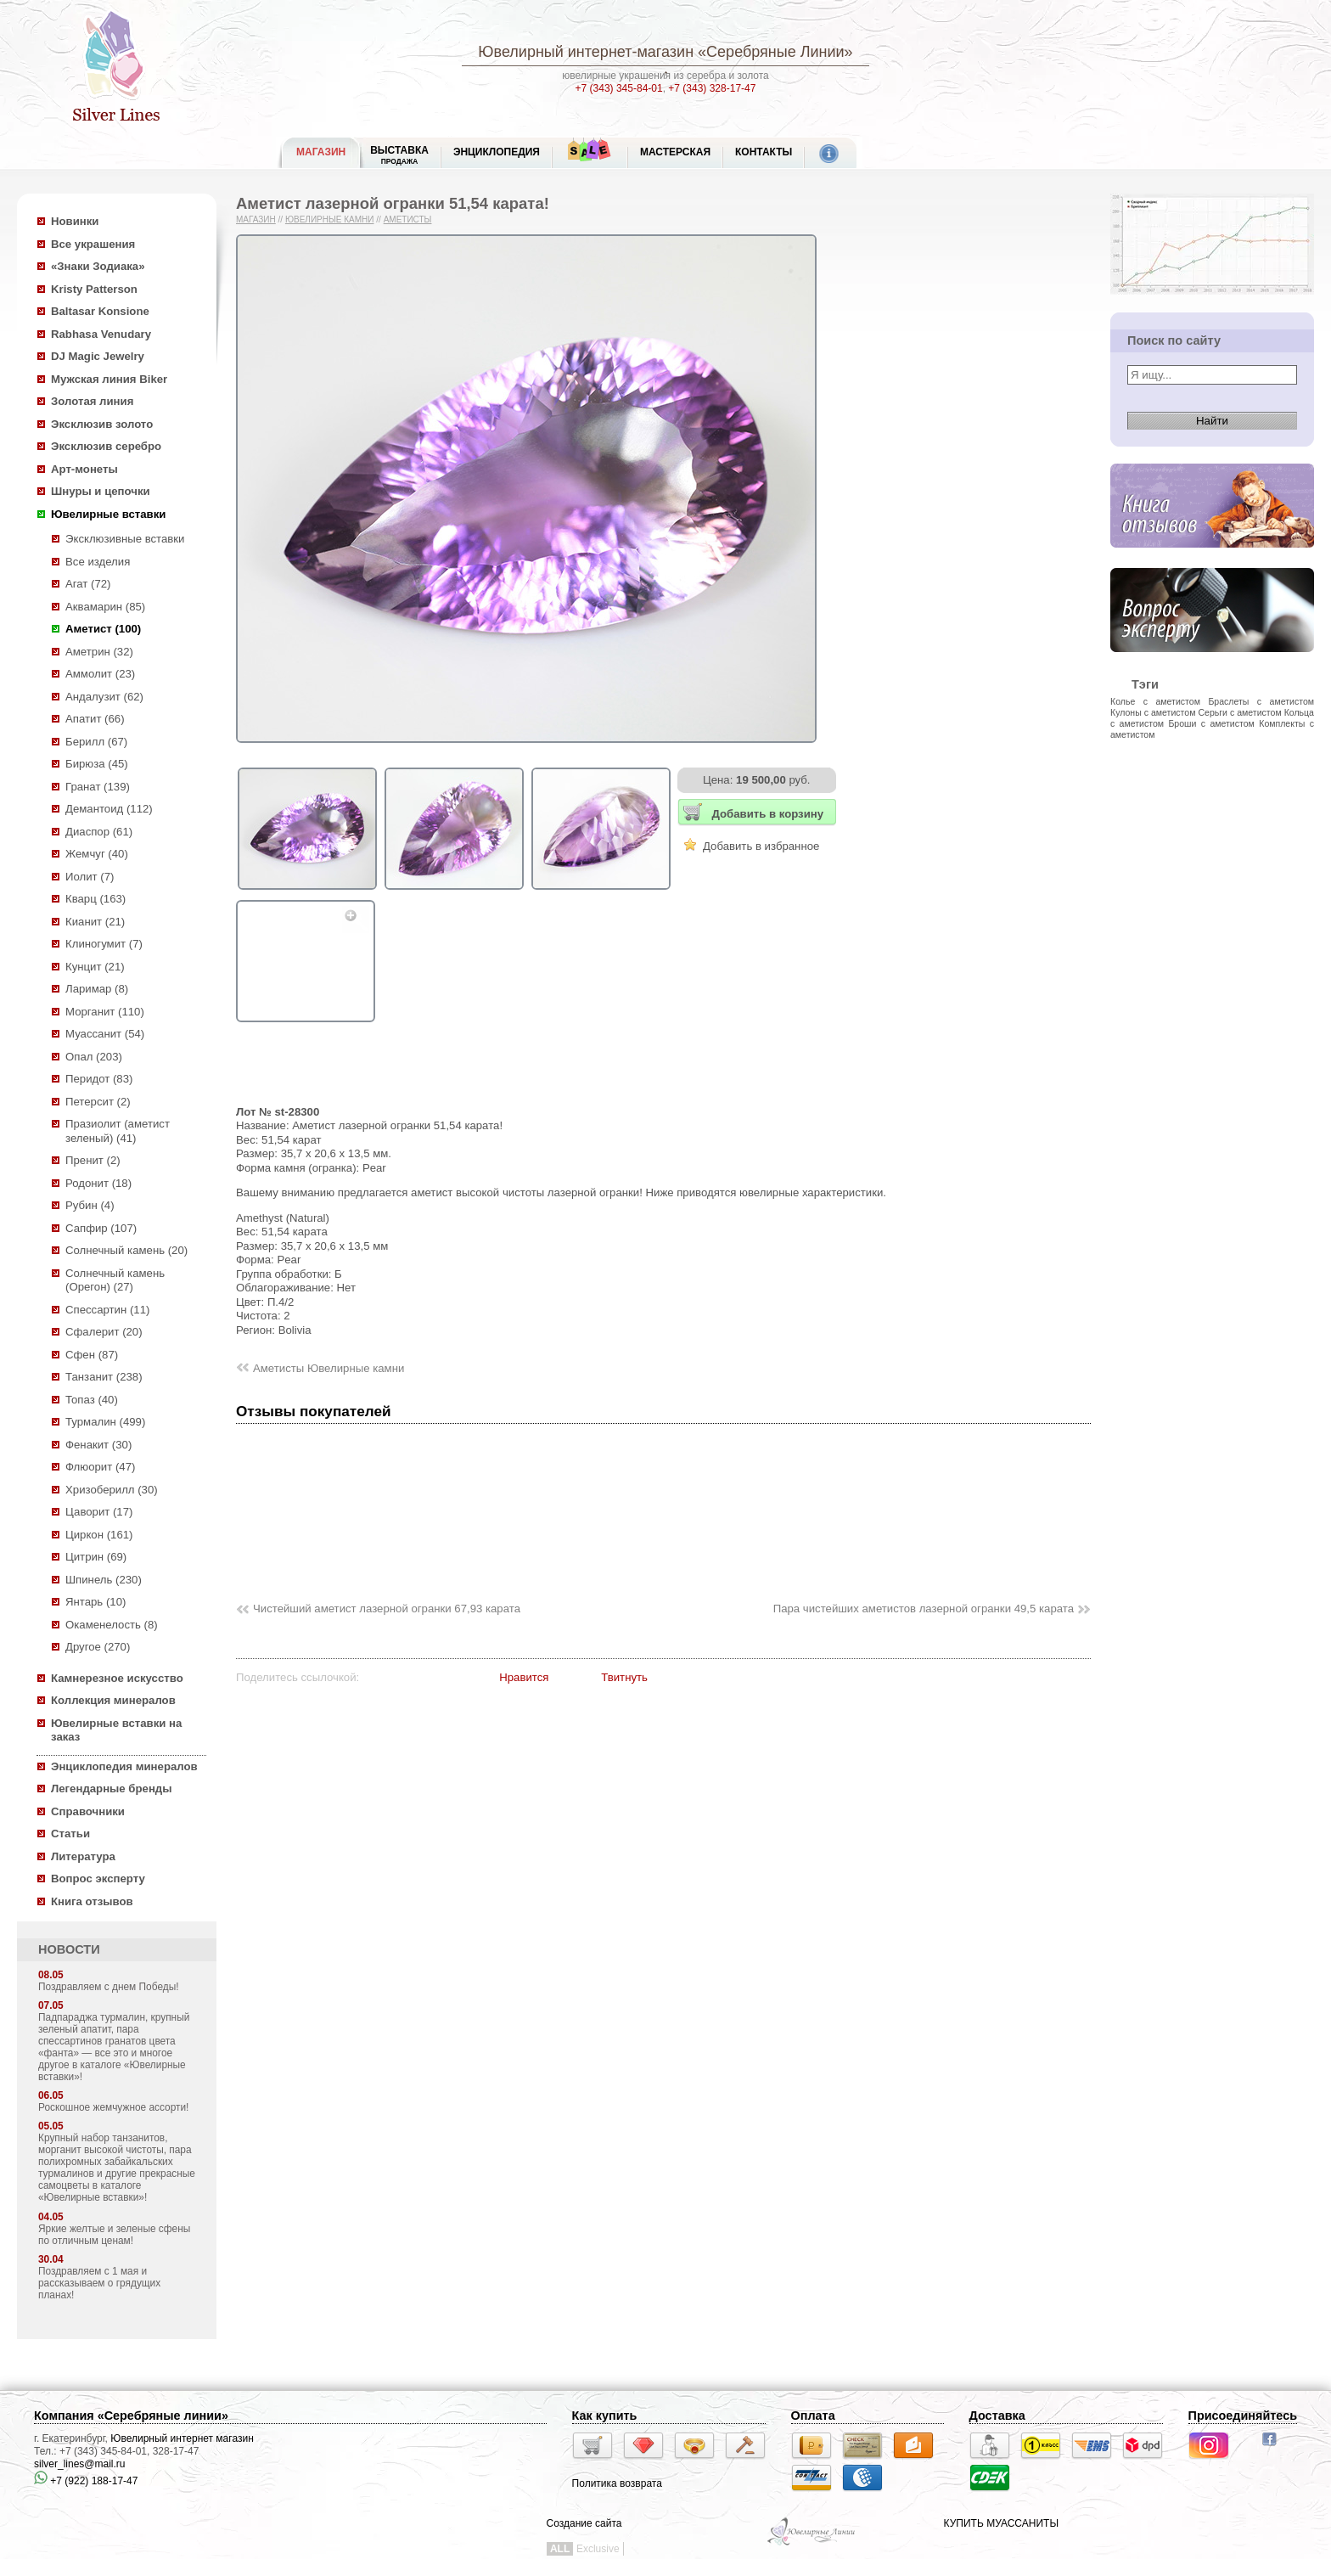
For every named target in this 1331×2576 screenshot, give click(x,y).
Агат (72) (88, 583)
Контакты (763, 152)
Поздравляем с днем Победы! (108, 1987)
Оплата (813, 2415)
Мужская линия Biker (109, 379)
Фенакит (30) (98, 1444)
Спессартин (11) (107, 1309)
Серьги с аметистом (1239, 712)
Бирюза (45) (96, 763)
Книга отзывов (92, 1901)
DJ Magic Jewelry (97, 356)
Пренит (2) (93, 1160)
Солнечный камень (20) (126, 1250)
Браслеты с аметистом (1261, 701)
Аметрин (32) (99, 651)
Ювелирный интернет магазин (182, 2438)
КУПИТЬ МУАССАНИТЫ (1001, 2523)
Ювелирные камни (329, 219)
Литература (83, 1856)
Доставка (997, 2415)
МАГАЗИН (320, 152)
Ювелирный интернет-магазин (586, 51)
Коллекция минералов (113, 1700)
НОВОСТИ (69, 1949)
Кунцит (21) (95, 966)
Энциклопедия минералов (124, 1766)
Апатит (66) (95, 718)
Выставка (399, 155)
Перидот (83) (98, 1078)
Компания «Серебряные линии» (131, 2415)
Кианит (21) (95, 921)
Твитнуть (624, 1677)
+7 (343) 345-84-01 (619, 88)
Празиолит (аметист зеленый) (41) (117, 1131)
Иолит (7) (89, 876)
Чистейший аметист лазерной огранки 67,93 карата (386, 1608)
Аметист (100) (103, 628)
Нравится (523, 1677)
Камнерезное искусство (117, 1678)
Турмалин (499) (105, 1421)
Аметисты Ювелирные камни (328, 1368)
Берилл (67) (96, 741)
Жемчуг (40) (96, 853)
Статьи (70, 1833)
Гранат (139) (97, 786)
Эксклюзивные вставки (125, 538)
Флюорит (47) (100, 1466)
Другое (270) (97, 1646)
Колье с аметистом (1155, 701)
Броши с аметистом (1211, 723)
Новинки (74, 221)
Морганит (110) (104, 1011)
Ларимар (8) (96, 988)
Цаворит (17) (98, 1511)
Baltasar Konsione (100, 311)
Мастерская (675, 152)
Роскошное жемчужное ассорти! (113, 2107)
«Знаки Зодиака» (98, 266)
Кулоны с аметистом (1152, 712)
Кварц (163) (95, 898)
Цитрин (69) (95, 1556)
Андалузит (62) (104, 696)
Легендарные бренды (111, 1788)
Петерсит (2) (98, 1101)
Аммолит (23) (100, 673)
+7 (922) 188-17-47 (86, 2481)
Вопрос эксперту (98, 1878)
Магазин (256, 219)
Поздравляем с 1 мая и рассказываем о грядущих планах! (99, 2283)
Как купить (604, 2415)
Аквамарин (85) (105, 606)
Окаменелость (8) (111, 1624)
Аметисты (408, 219)
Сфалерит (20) (104, 1331)
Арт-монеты (84, 469)
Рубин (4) (90, 1205)
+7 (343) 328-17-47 (711, 88)
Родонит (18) (98, 1183)
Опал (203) (93, 1056)
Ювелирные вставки (108, 514)
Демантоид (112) (109, 808)
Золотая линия (92, 401)
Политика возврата (617, 2483)
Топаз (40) (91, 1399)
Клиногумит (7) (104, 943)
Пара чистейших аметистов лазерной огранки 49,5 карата (923, 1608)
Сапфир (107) (101, 1228)
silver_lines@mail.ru (80, 2464)
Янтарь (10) (95, 1601)
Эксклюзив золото (102, 424)
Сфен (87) (91, 1354)
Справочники (88, 1811)
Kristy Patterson (94, 289)
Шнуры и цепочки (100, 491)
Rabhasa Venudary (101, 334)
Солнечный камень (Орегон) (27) (115, 1280)
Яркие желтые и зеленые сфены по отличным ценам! (114, 2235)
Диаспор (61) (98, 831)
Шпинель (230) (103, 1579)
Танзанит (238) (104, 1376)
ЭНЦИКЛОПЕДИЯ (496, 152)
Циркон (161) (98, 1534)
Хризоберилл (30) (111, 1489)
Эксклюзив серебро (106, 446)
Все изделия (97, 561)
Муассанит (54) (104, 1033)
